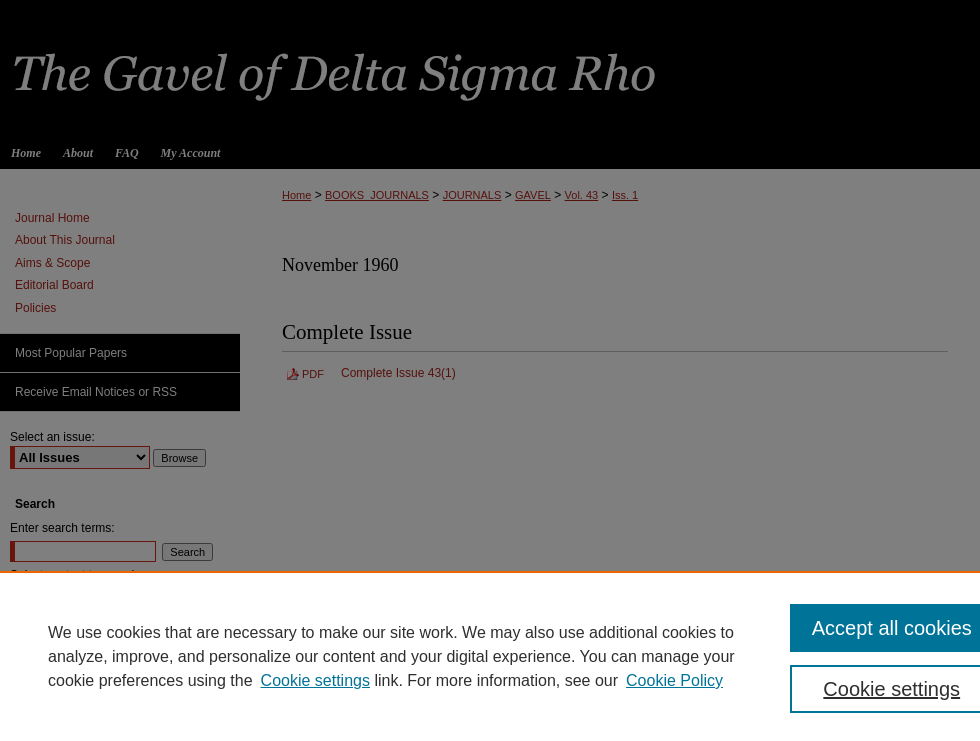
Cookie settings (315, 680)
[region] (490, 656)
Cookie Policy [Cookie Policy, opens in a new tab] (674, 680)
